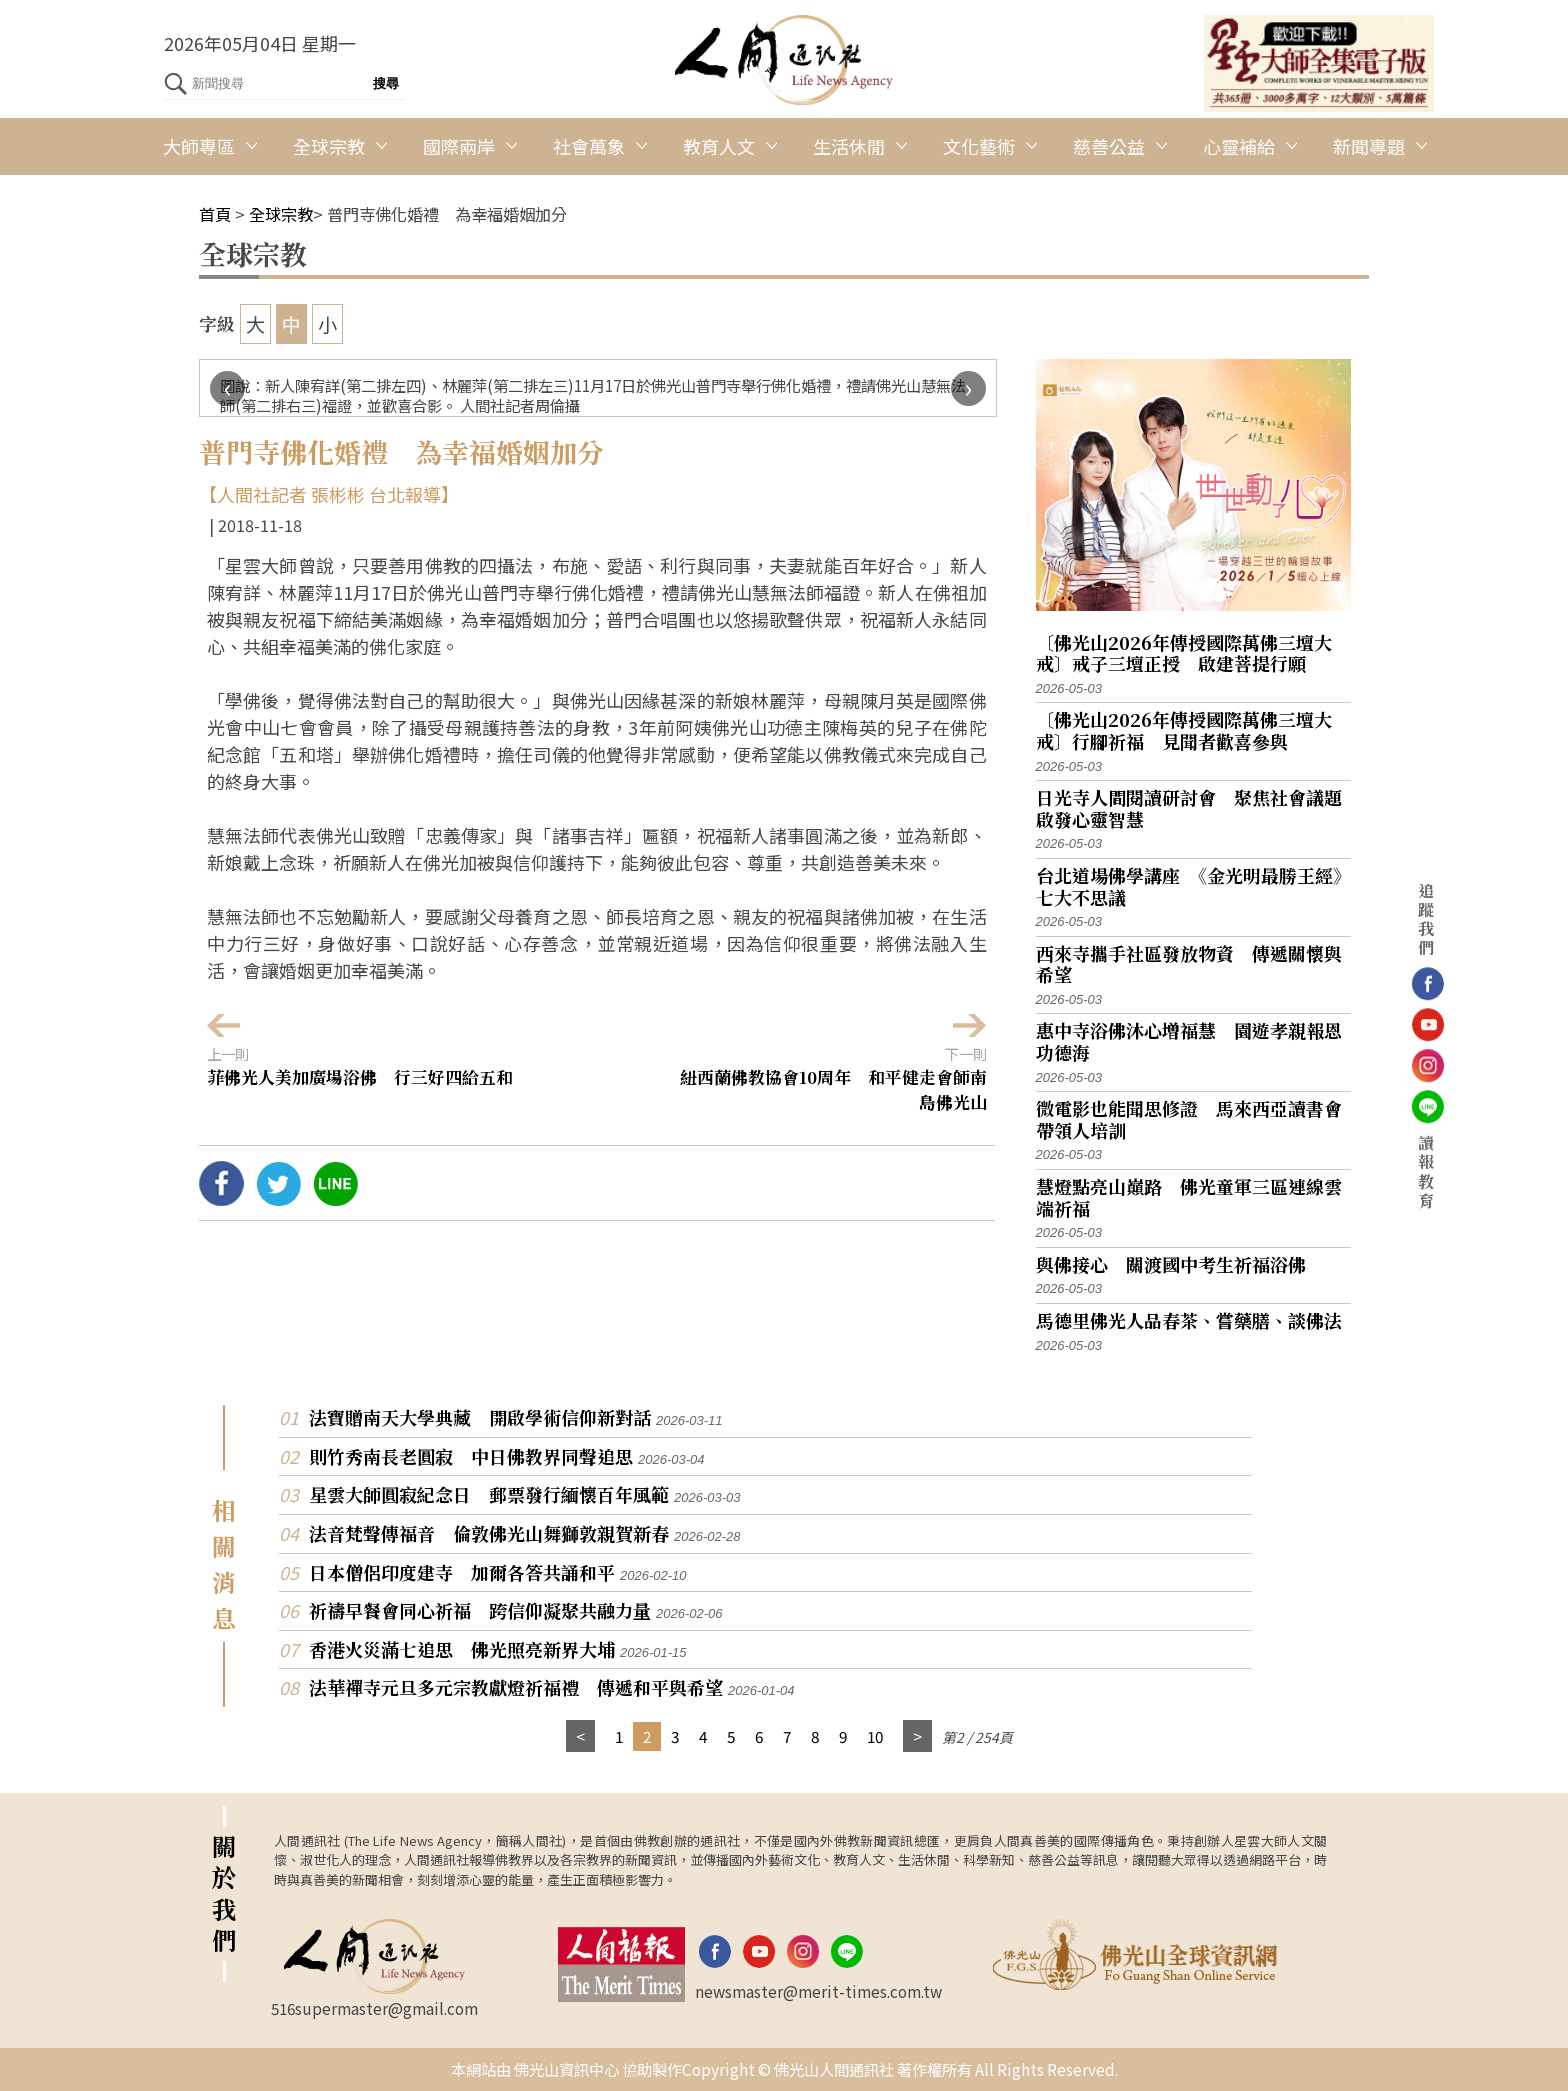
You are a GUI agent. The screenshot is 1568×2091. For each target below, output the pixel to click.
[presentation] (227, 388)
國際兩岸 (459, 146)
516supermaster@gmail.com (374, 2008)
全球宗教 (329, 146)
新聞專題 (1369, 146)
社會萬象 (589, 146)
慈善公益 (1109, 146)
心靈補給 (1239, 146)
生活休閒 (849, 146)
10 (875, 1736)
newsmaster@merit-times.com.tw (818, 1991)
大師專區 (199, 146)
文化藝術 (979, 146)
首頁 (215, 214)
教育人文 (719, 146)
